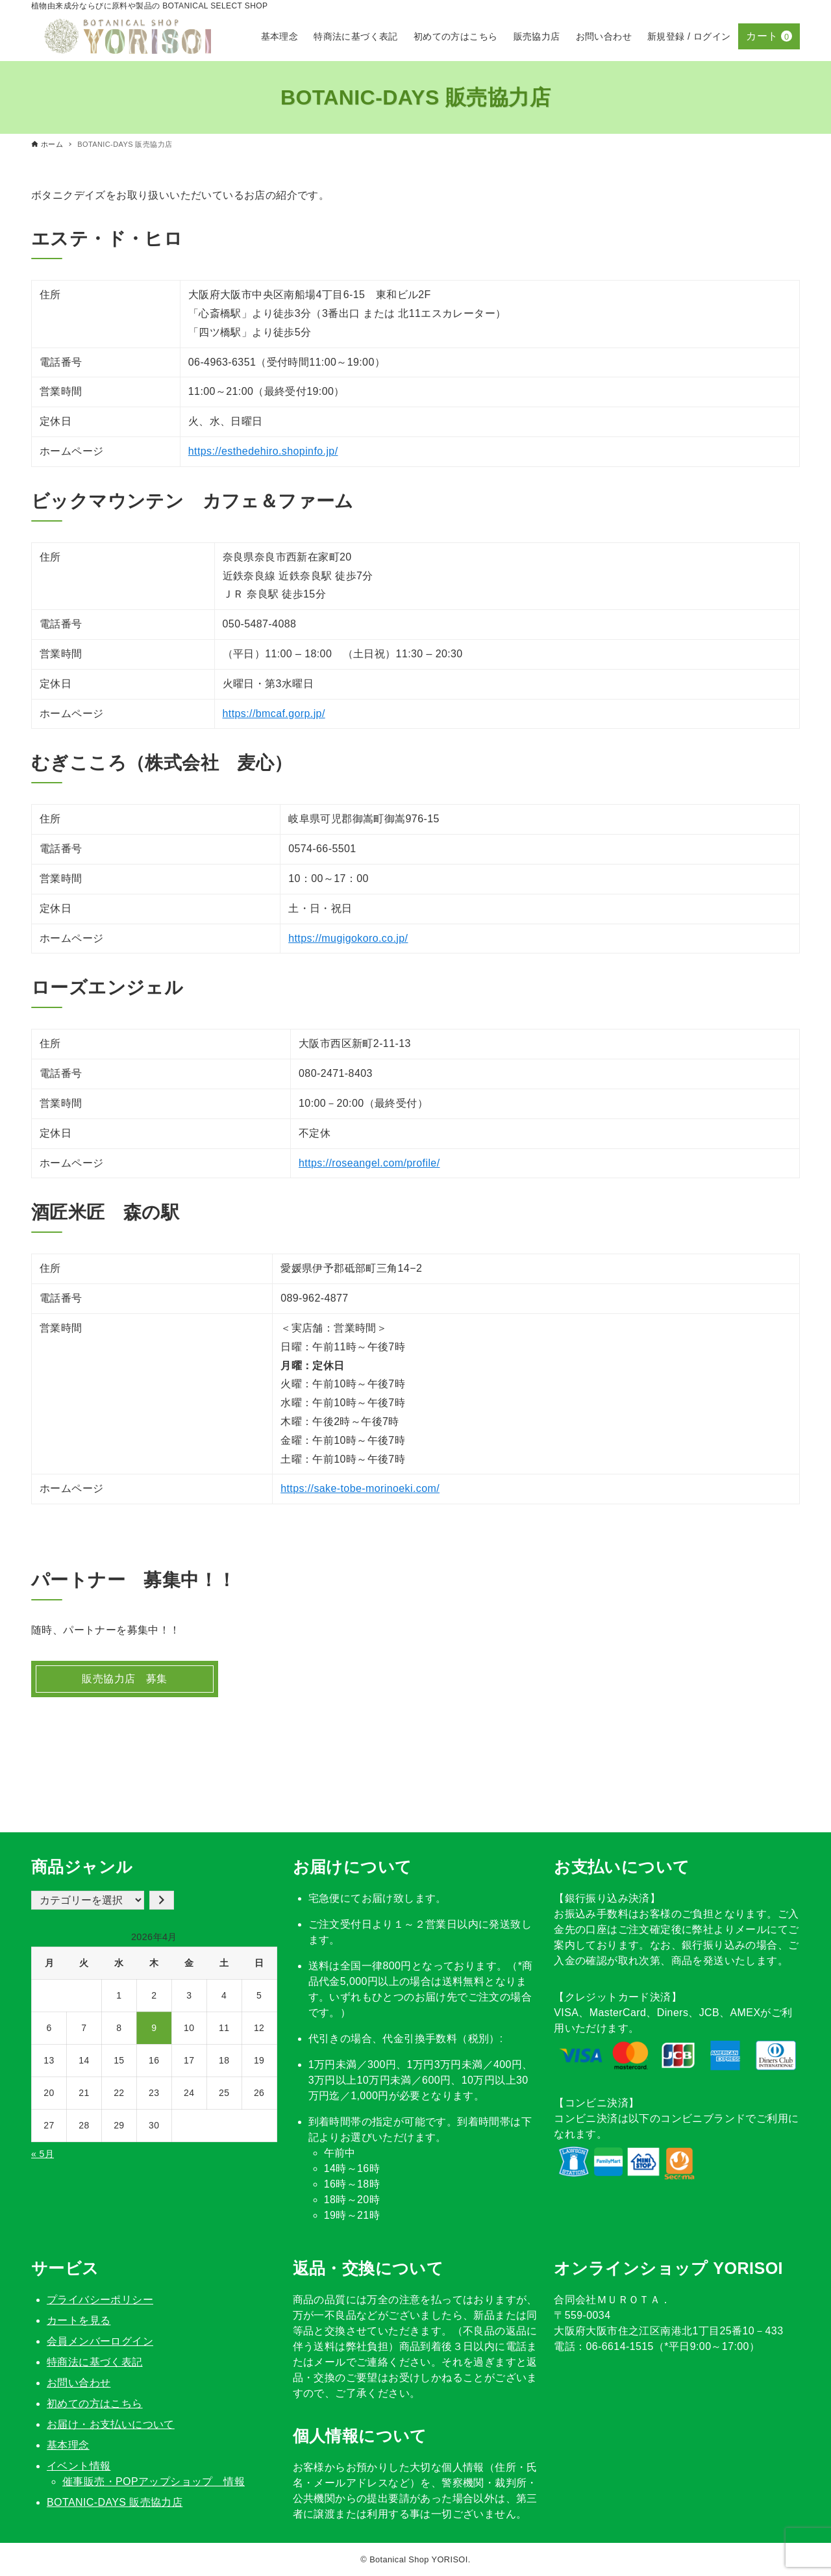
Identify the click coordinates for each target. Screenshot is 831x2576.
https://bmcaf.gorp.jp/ (274, 713)
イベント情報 (78, 2465)
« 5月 (42, 2154)
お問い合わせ (78, 2382)
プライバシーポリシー (100, 2299)
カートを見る (78, 2320)
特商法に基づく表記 (95, 2362)
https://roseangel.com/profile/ (369, 1162)
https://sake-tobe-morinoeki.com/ (360, 1488)
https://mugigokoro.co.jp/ (348, 938)
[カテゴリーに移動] (161, 1900)
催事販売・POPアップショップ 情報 (153, 2481)
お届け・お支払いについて (111, 2424)
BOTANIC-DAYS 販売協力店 (114, 2502)
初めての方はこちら (95, 2403)
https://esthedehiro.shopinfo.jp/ (263, 451)
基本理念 (68, 2445)
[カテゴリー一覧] (87, 1900)
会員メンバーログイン (100, 2341)
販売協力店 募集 (124, 1678)
